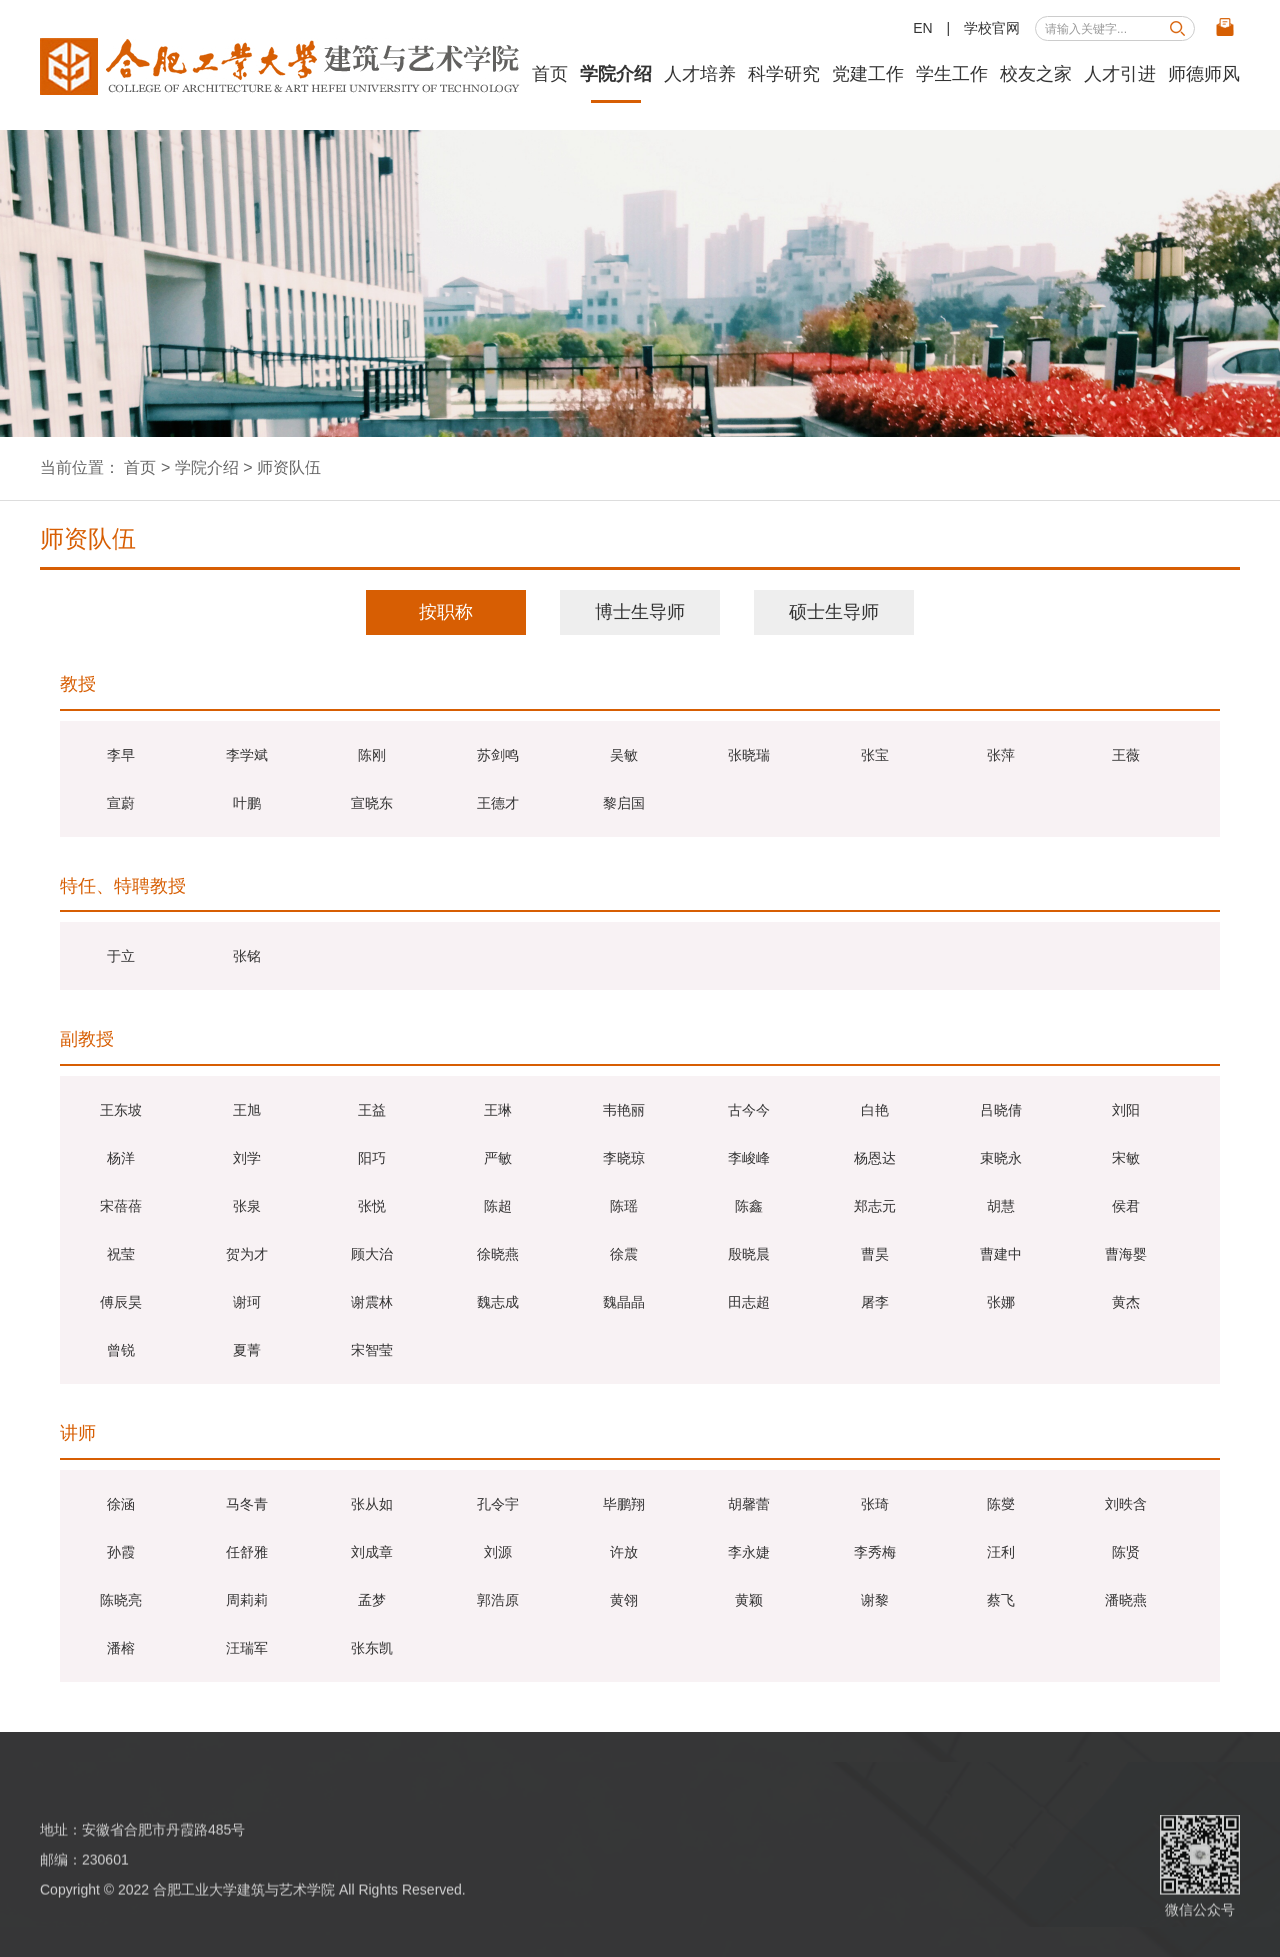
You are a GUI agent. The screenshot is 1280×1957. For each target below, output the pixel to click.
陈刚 (372, 755)
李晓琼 (624, 1158)
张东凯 (372, 1648)
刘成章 (372, 1552)
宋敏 (1126, 1158)
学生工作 (952, 74)
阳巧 (372, 1158)
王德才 (498, 803)
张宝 (875, 755)
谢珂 (247, 1302)
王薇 (1126, 755)
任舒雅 (247, 1552)
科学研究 (784, 74)
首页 (550, 74)
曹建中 (1001, 1254)
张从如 (372, 1504)
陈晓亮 (121, 1600)
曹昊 (875, 1254)
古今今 (749, 1110)
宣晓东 (372, 803)
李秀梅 (875, 1552)
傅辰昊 (121, 1302)
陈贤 (1126, 1552)
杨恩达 (875, 1158)
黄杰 (1126, 1302)
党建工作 (868, 74)
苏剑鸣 (498, 755)
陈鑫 (749, 1206)
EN (922, 28)
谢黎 (875, 1600)
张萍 (1001, 755)
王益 (372, 1110)
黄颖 (749, 1600)
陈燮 (1001, 1504)
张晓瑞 (749, 755)
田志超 (749, 1302)
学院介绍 (616, 74)
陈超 (498, 1206)
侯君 (1126, 1206)
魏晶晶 (624, 1302)
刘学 (247, 1158)
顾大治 (372, 1254)
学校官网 (992, 28)
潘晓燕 (1126, 1600)
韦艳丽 (624, 1110)
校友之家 (1036, 74)
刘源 (498, 1552)
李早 (121, 755)
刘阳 (1126, 1110)
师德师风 (1204, 74)
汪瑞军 (247, 1648)
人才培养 (700, 74)
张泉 (247, 1206)
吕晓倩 (1001, 1110)
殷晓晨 (749, 1254)
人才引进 (1120, 74)
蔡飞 (1001, 1600)
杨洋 (121, 1158)
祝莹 (121, 1254)
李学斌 (247, 755)
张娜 (1001, 1302)
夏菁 (247, 1350)
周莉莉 (247, 1600)
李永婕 (749, 1552)
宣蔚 (121, 803)
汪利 (1001, 1552)
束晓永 (1001, 1158)
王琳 (498, 1110)
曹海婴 (1126, 1254)
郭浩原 (498, 1600)
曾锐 (121, 1350)
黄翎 (624, 1600)
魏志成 (498, 1302)
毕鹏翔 (624, 1504)
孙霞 (121, 1552)
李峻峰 (749, 1158)
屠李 (875, 1302)
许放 (624, 1552)
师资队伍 (289, 467)
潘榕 (121, 1648)
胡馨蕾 (749, 1504)
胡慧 (1001, 1206)
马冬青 (247, 1504)
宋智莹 (372, 1350)
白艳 (875, 1110)
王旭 (247, 1110)
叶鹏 (247, 803)
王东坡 (121, 1110)
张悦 (372, 1206)
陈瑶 (624, 1206)
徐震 (624, 1254)
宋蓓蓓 (121, 1206)
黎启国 (624, 803)
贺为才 (247, 1254)
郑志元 (875, 1206)
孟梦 (372, 1600)
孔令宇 (498, 1504)
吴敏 (624, 755)
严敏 (498, 1158)
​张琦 (875, 1504)
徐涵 (121, 1504)
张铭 (247, 956)
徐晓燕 (498, 1254)
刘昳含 (1126, 1504)
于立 (121, 956)
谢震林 (372, 1302)
